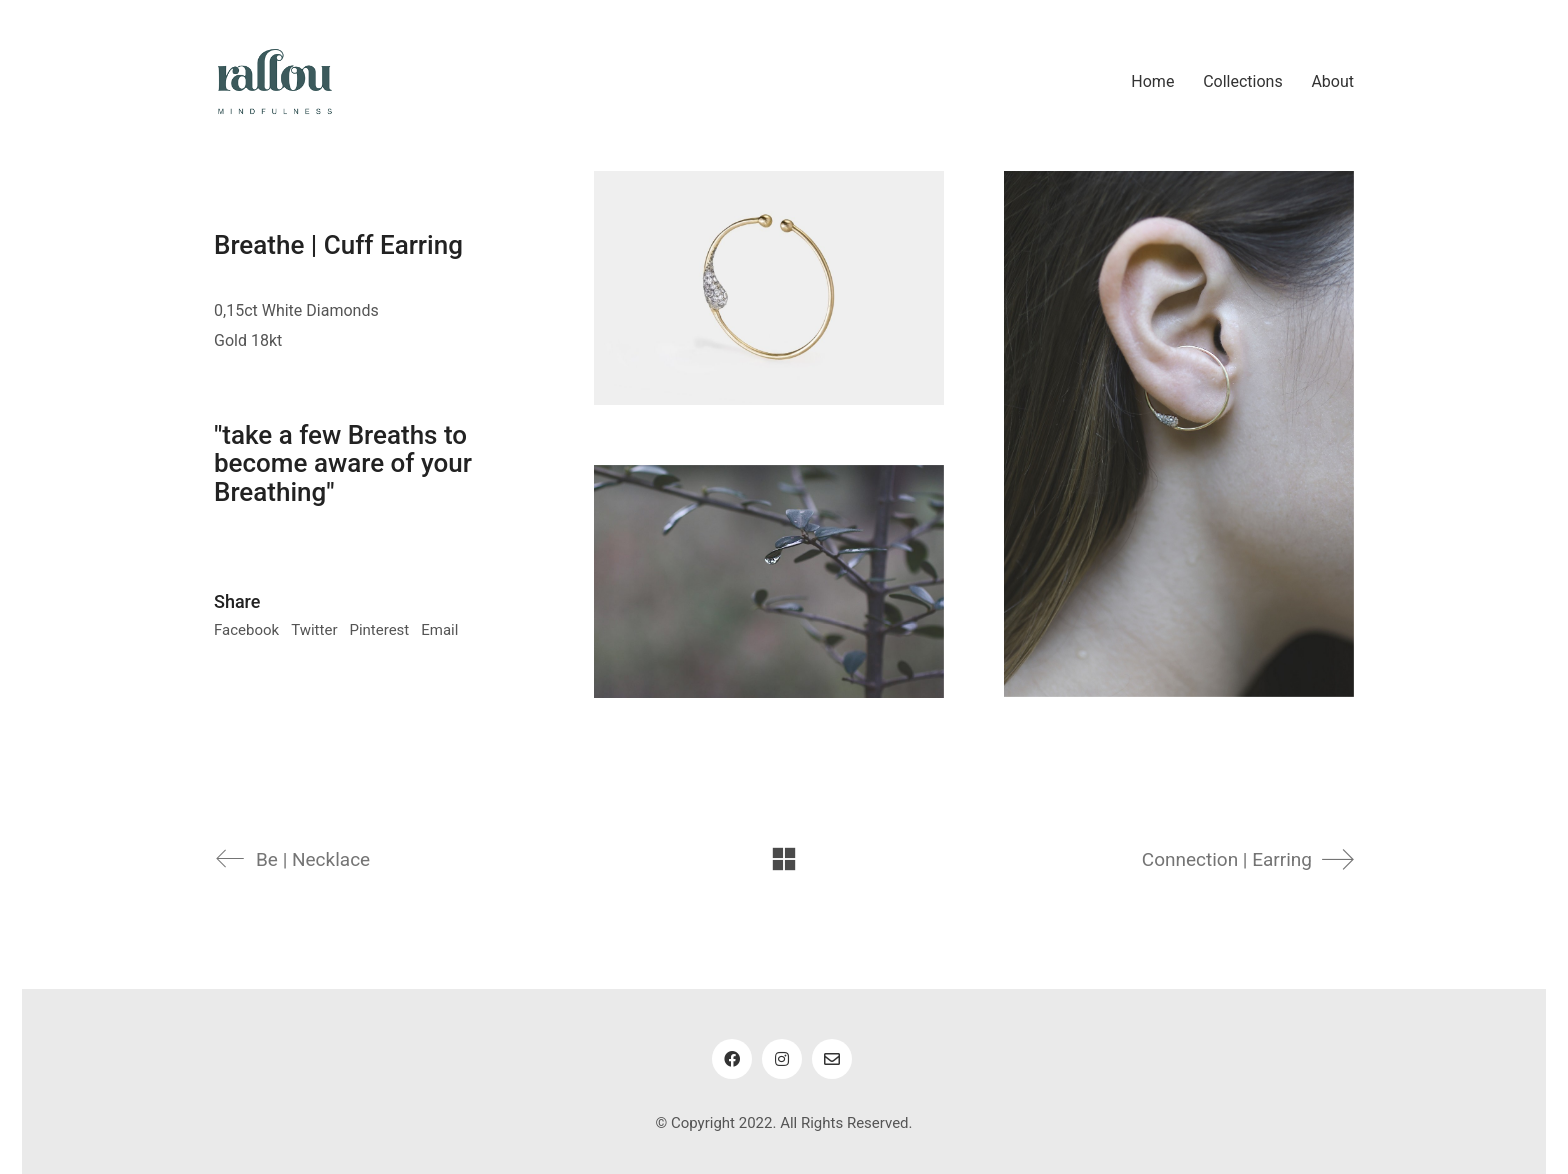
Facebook (246, 630)
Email (439, 630)
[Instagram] (782, 1059)
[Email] (832, 1059)
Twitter (314, 630)
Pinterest (379, 630)
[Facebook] (732, 1059)
